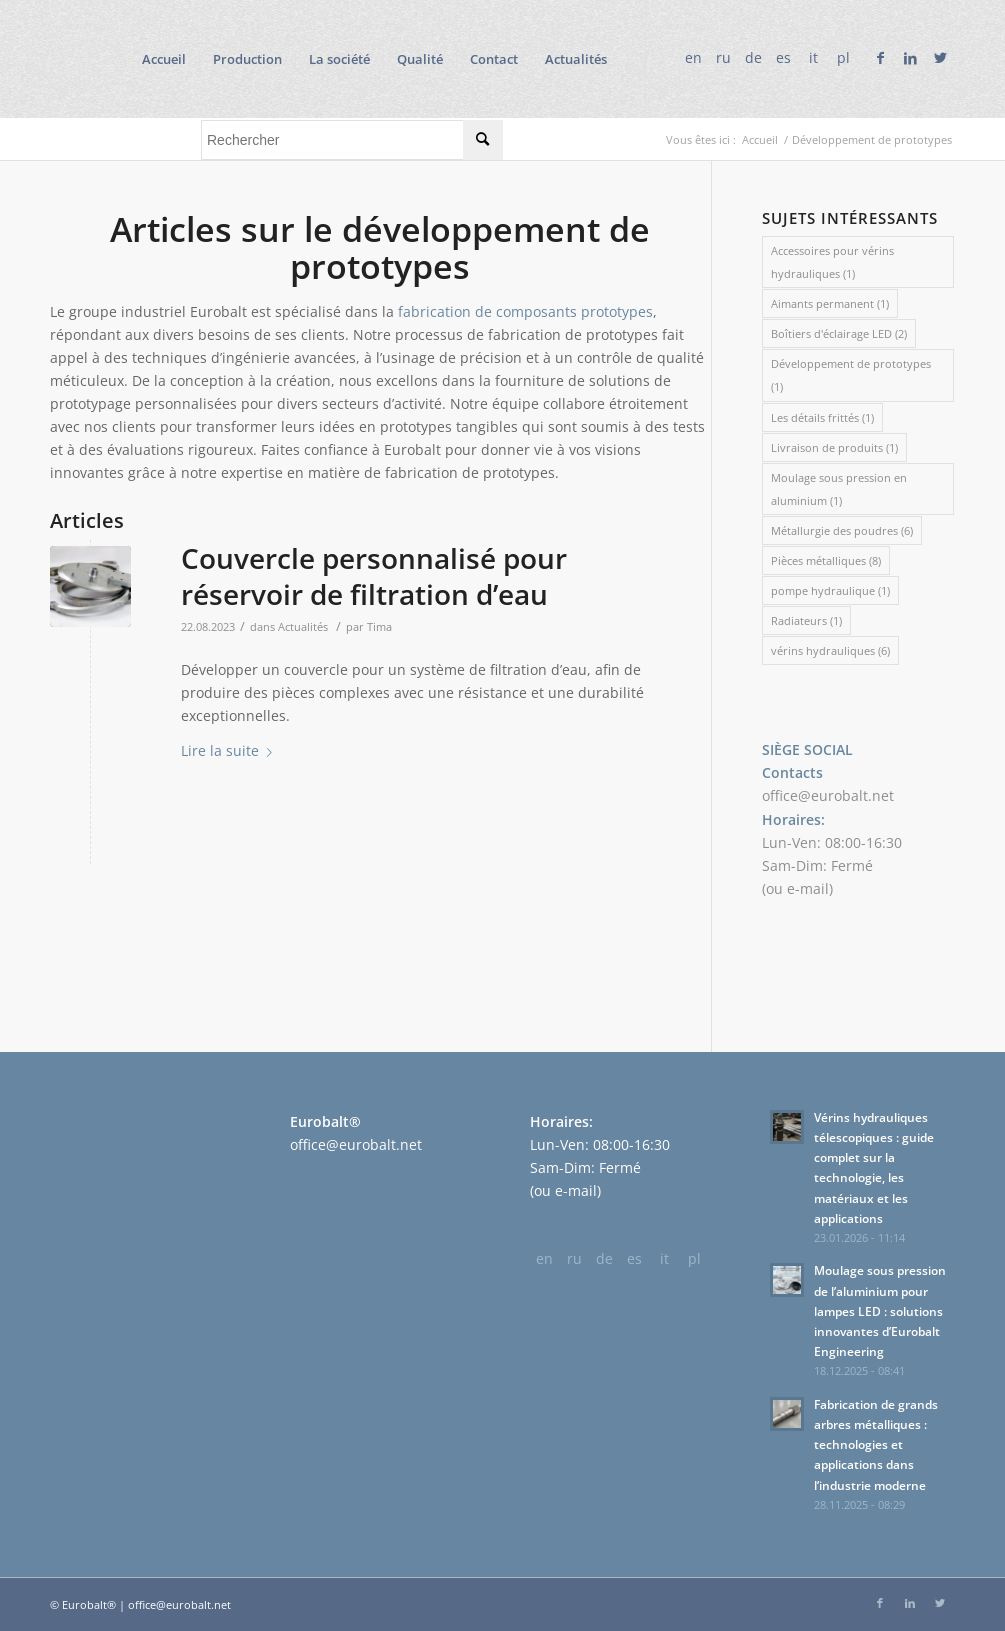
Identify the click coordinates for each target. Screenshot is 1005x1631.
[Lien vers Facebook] (880, 58)
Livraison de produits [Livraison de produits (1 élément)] (834, 447)
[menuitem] (164, 59)
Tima (379, 626)
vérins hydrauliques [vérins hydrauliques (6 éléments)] (830, 650)
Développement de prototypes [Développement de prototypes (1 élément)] (851, 375)
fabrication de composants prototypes (525, 311)
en (693, 57)
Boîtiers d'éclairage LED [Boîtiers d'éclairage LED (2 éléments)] (839, 333)
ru (723, 57)
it (813, 57)
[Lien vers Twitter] (940, 58)
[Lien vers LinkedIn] (910, 58)
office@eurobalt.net (828, 795)
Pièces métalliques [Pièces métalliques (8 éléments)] (826, 560)
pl (843, 57)
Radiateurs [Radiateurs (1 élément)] (806, 620)
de (753, 57)
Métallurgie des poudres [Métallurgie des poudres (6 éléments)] (842, 530)
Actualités (303, 626)
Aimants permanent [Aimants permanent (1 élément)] (830, 303)
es (783, 57)
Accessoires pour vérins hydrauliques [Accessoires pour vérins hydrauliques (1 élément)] (832, 262)
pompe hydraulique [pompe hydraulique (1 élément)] (830, 590)
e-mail (808, 888)
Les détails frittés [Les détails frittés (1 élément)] (822, 417)
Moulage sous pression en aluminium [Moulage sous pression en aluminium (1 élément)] (839, 489)
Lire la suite (230, 750)
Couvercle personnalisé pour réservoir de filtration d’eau (374, 576)
